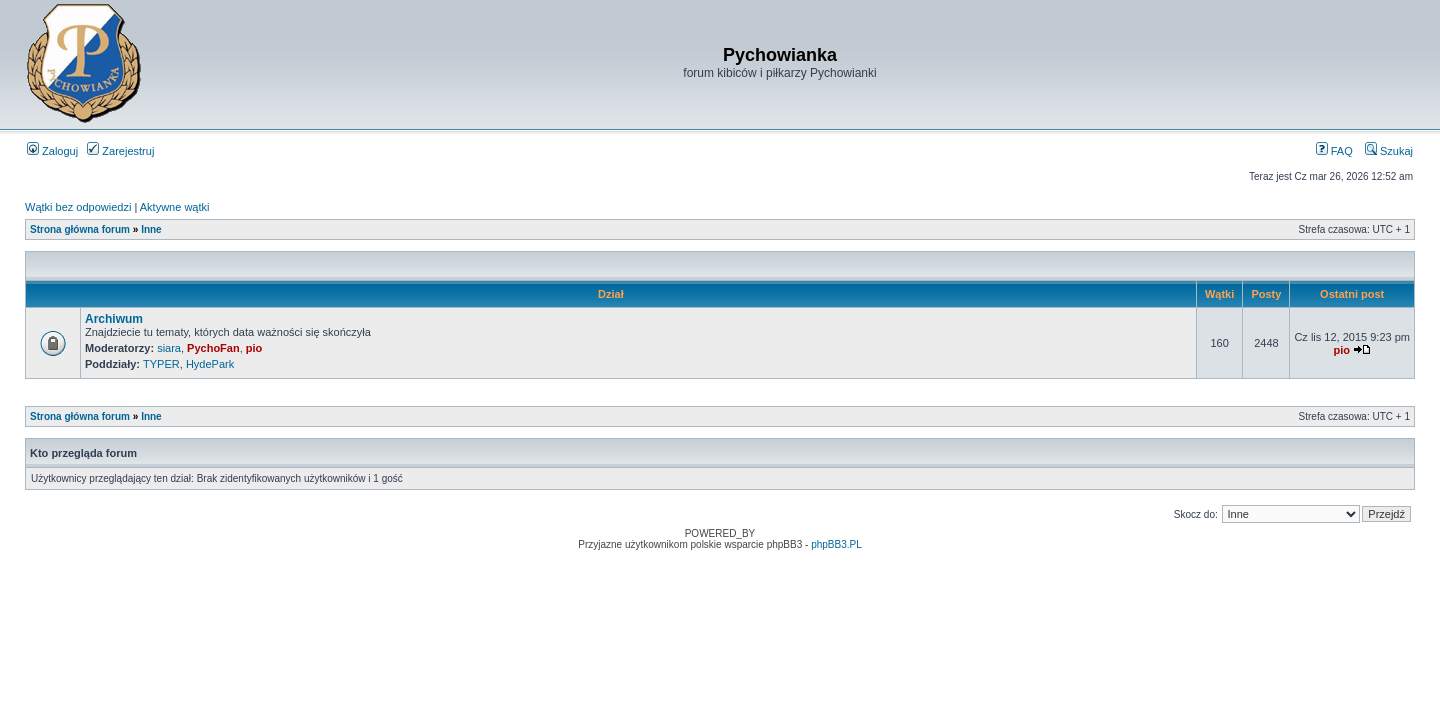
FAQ (1334, 151)
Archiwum (114, 319)
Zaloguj (52, 151)
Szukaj (1389, 151)
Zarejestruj (120, 151)
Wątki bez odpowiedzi (78, 207)
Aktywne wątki (175, 207)
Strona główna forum (80, 229)
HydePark (210, 364)
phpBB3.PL (836, 544)
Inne (151, 229)
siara (169, 348)
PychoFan (213, 348)
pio (254, 348)
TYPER (161, 364)
